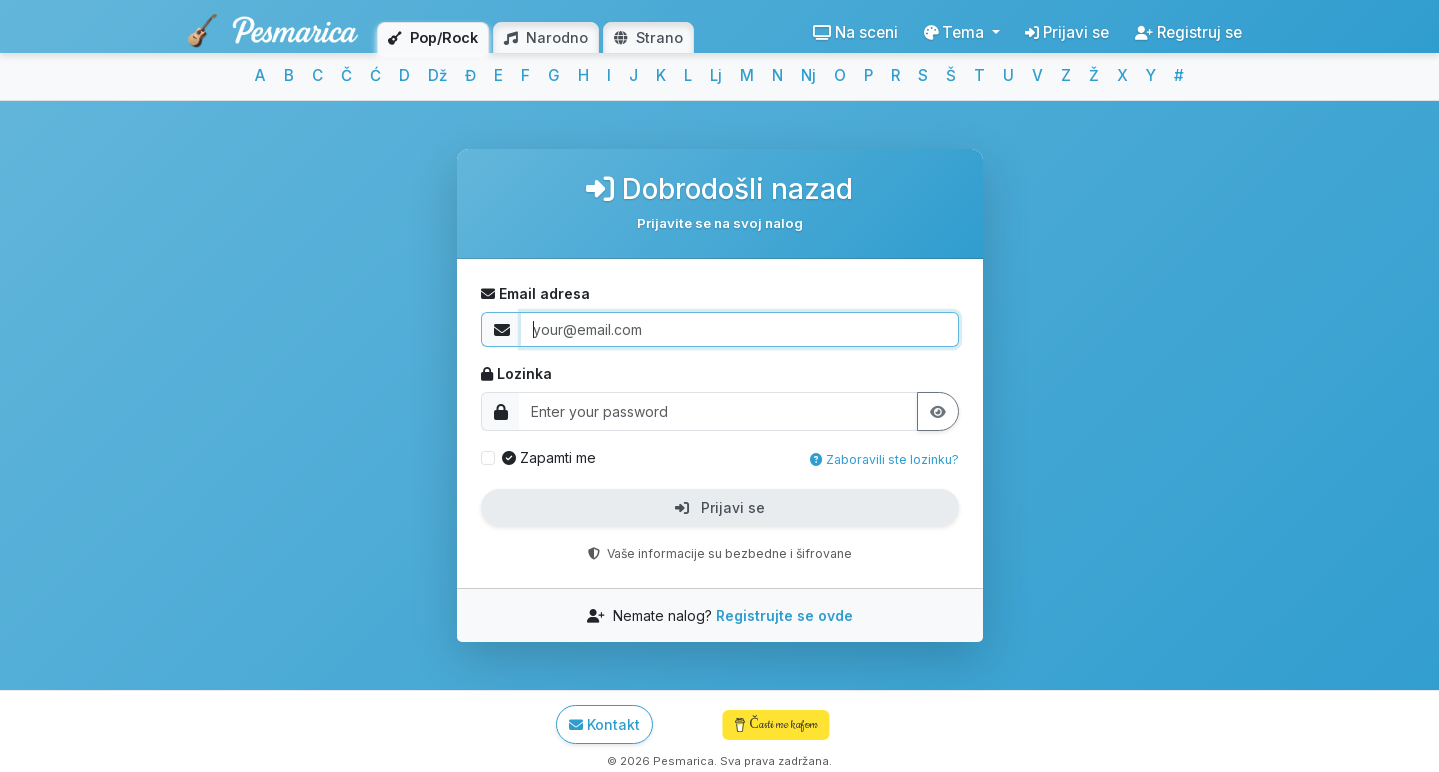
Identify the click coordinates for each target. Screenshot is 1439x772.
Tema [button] (956, 32)
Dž (437, 75)
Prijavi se (1067, 32)
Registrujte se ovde (784, 615)
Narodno (546, 37)
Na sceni (855, 32)
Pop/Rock (433, 37)
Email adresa (535, 293)
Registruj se (1188, 32)
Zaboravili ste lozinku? (884, 459)
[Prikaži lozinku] (938, 411)
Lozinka (516, 373)
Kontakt (604, 724)
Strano (648, 37)
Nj (808, 75)
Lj (716, 75)
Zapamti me (549, 457)
